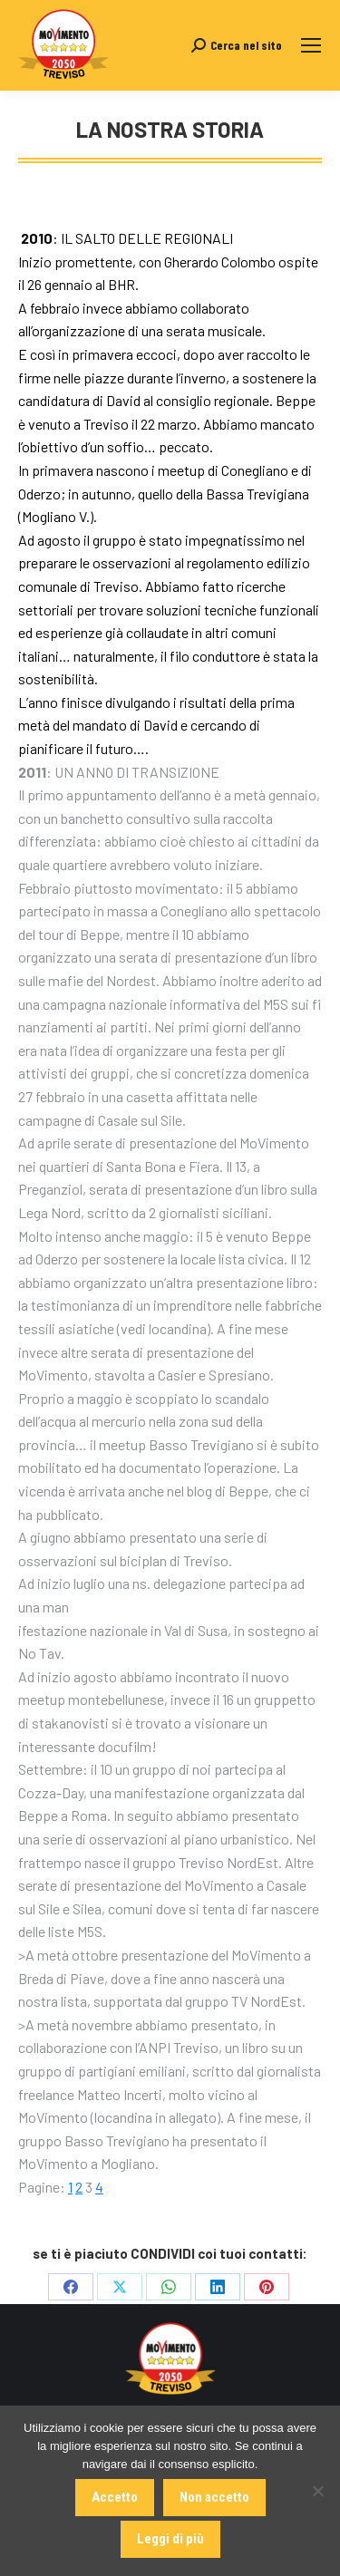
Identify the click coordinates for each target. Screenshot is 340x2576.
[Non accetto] (317, 2491)
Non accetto (214, 2497)
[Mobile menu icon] (311, 45)
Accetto (115, 2497)
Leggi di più (170, 2539)
